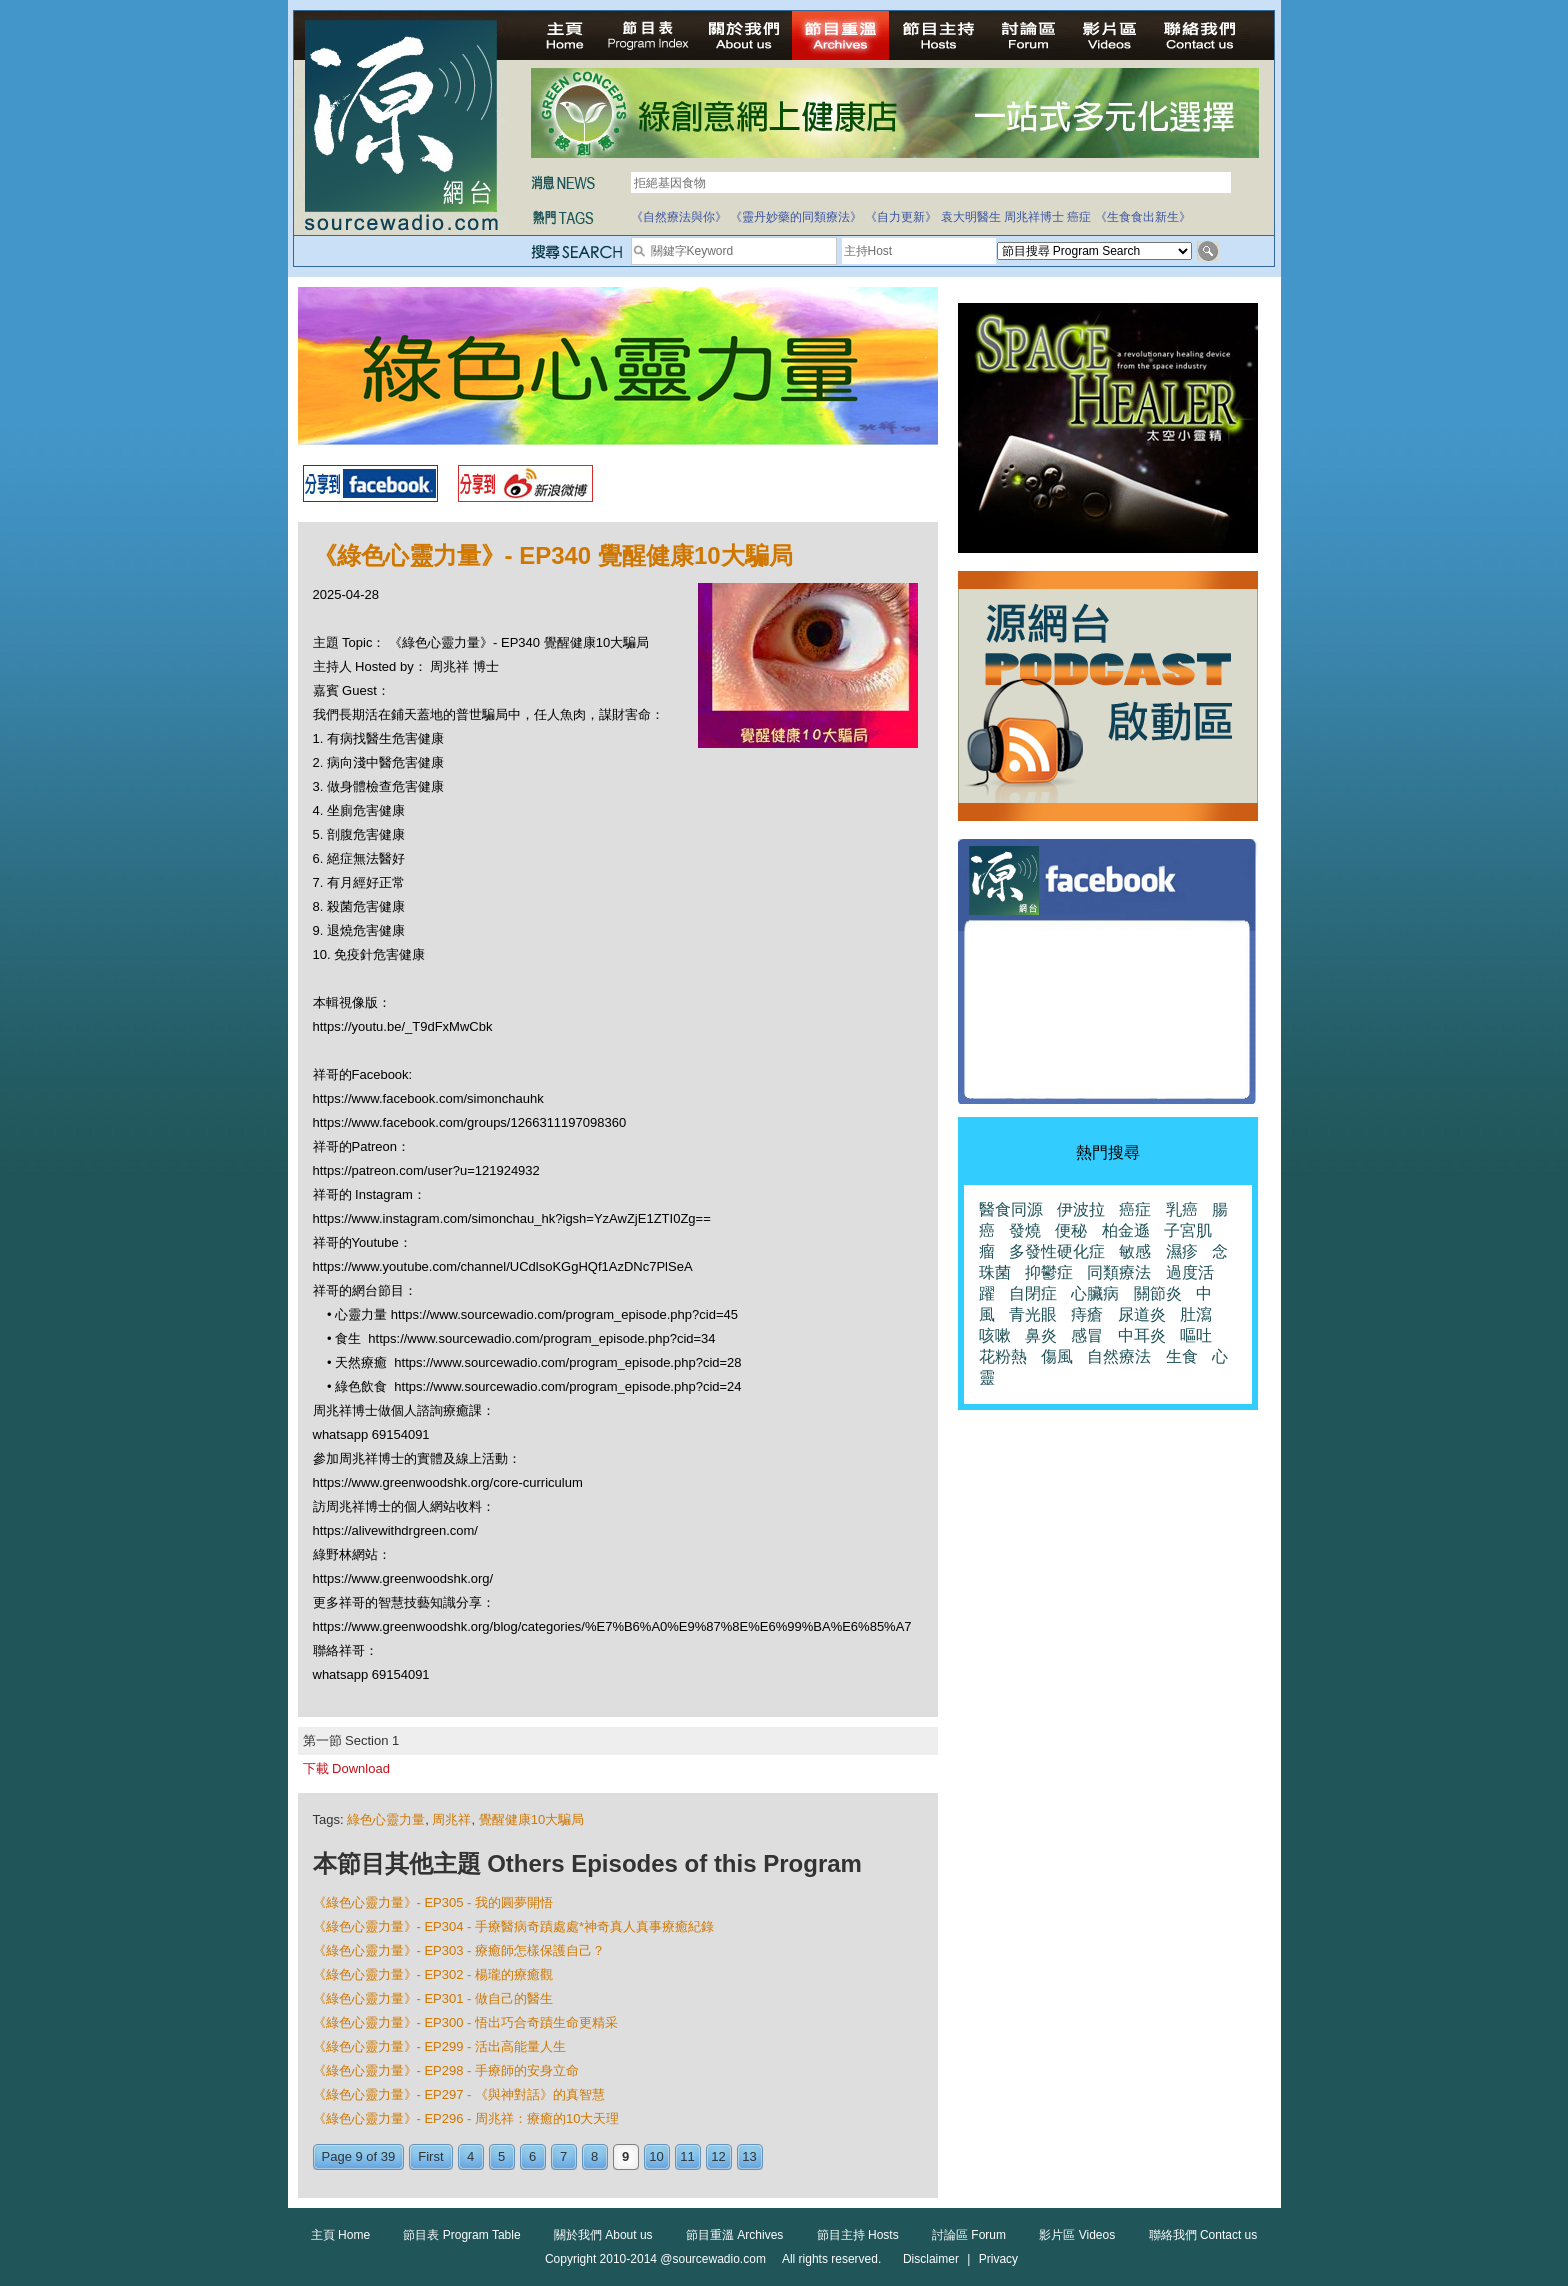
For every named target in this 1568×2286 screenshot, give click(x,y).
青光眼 (1033, 1314)
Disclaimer (931, 2259)
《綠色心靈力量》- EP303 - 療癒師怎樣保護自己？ (459, 1950)
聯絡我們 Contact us (1203, 2235)
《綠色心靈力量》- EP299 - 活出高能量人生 (440, 2046)
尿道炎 (1142, 1314)
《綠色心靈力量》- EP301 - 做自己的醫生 (433, 1998)
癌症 (1079, 217)
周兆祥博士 (1034, 217)
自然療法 (1119, 1356)
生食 (1182, 1356)
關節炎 (1158, 1293)
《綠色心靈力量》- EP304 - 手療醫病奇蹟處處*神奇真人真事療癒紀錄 (514, 1926)
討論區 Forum (969, 2235)
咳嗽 (995, 1335)
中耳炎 (1142, 1335)
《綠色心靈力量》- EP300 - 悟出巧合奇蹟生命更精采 (466, 2022)
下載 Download (346, 1768)
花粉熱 (1003, 1356)
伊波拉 (1081, 1209)
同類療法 (1119, 1272)
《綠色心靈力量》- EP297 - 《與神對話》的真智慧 (459, 2094)
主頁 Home (340, 2235)
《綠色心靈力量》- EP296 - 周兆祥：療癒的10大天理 (466, 2118)
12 (718, 2156)
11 (687, 2156)
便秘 (1071, 1230)
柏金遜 (1126, 1230)
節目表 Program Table (461, 2235)
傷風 (1057, 1356)
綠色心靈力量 (386, 1819)
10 (656, 2156)
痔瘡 (1087, 1314)
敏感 (1135, 1251)
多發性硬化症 (1057, 1251)
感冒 (1087, 1335)
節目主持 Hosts (858, 2235)
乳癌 (1182, 1209)
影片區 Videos (1077, 2235)
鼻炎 (1041, 1335)
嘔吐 (1196, 1335)
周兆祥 (451, 1819)
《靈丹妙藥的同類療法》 (796, 217)
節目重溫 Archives (734, 2235)
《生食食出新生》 (1143, 217)
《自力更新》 (901, 217)
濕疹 (1182, 1251)
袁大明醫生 (971, 217)
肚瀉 (1196, 1314)
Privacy (998, 2259)
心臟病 (1095, 1293)
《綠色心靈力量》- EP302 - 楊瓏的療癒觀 (433, 1974)
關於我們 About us (603, 2235)
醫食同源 (1011, 1209)
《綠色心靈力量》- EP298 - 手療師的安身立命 (446, 2070)
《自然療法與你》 (679, 217)
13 (749, 2156)
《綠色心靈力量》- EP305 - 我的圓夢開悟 (433, 1902)
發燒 (1025, 1230)
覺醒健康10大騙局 (531, 1819)
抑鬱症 (1049, 1272)
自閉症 (1033, 1293)
